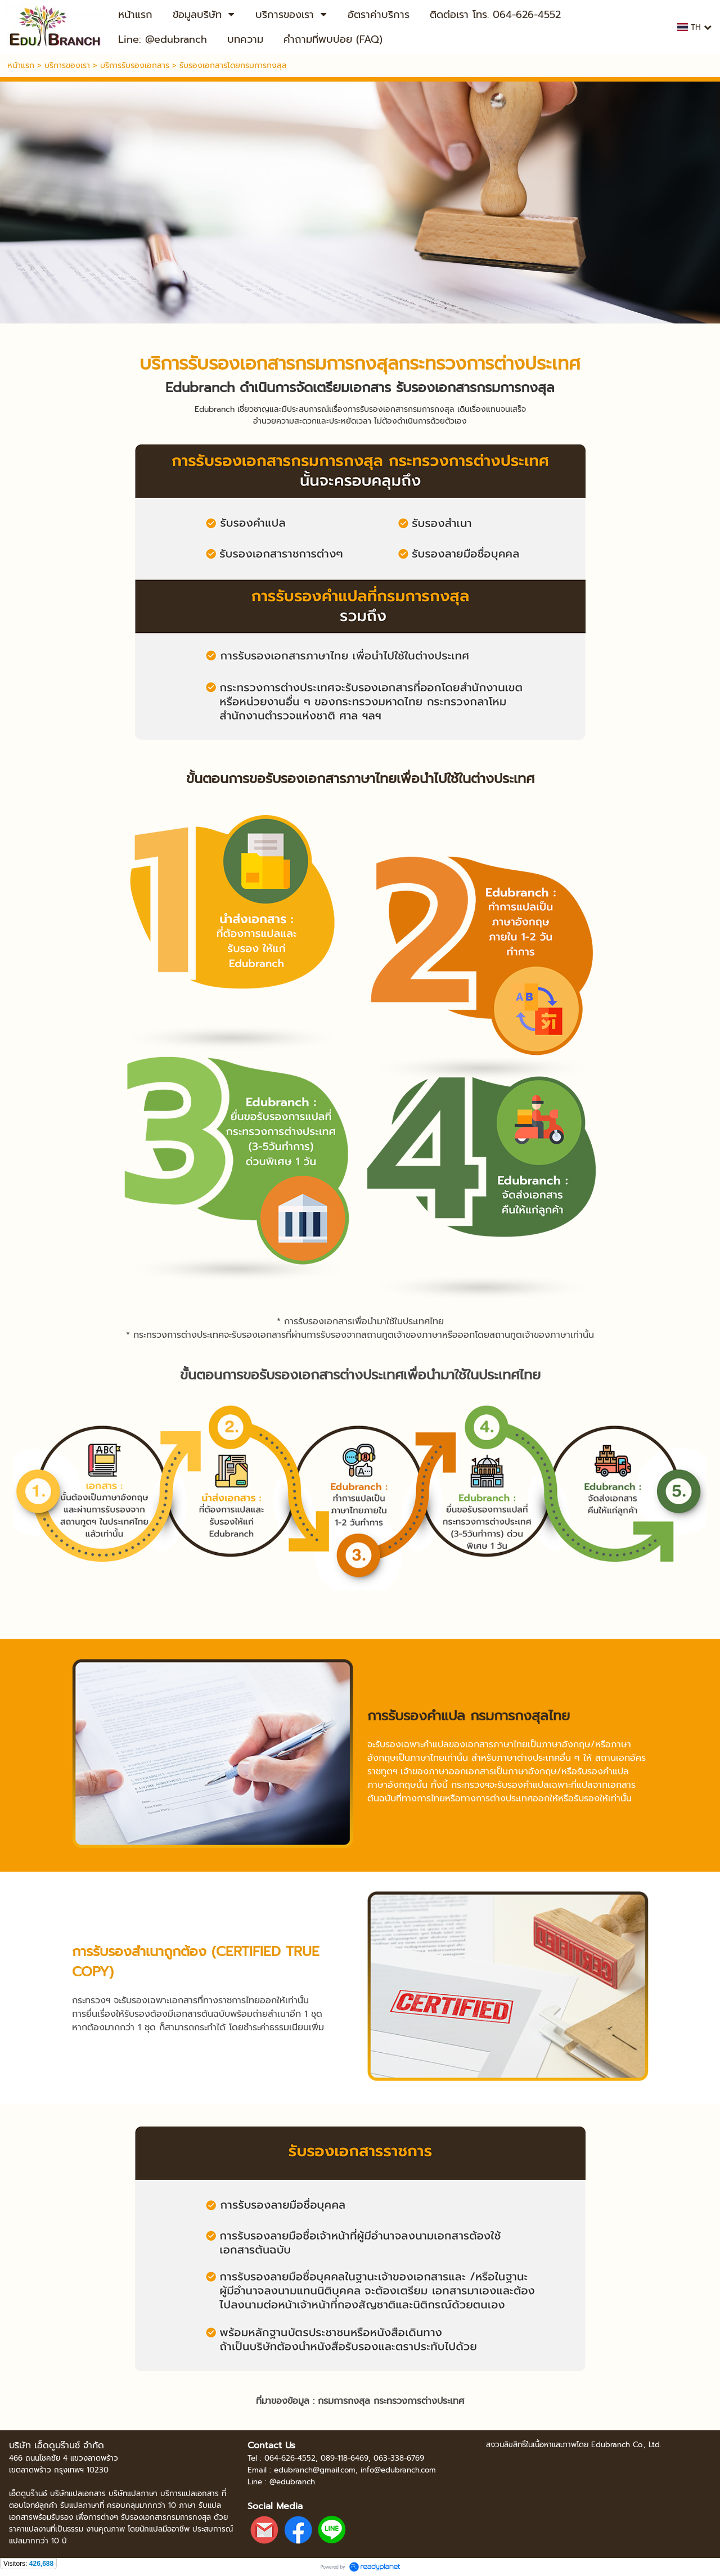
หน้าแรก (20, 65)
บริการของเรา (67, 65)
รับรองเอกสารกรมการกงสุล (293, 363)
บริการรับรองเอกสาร (134, 65)
